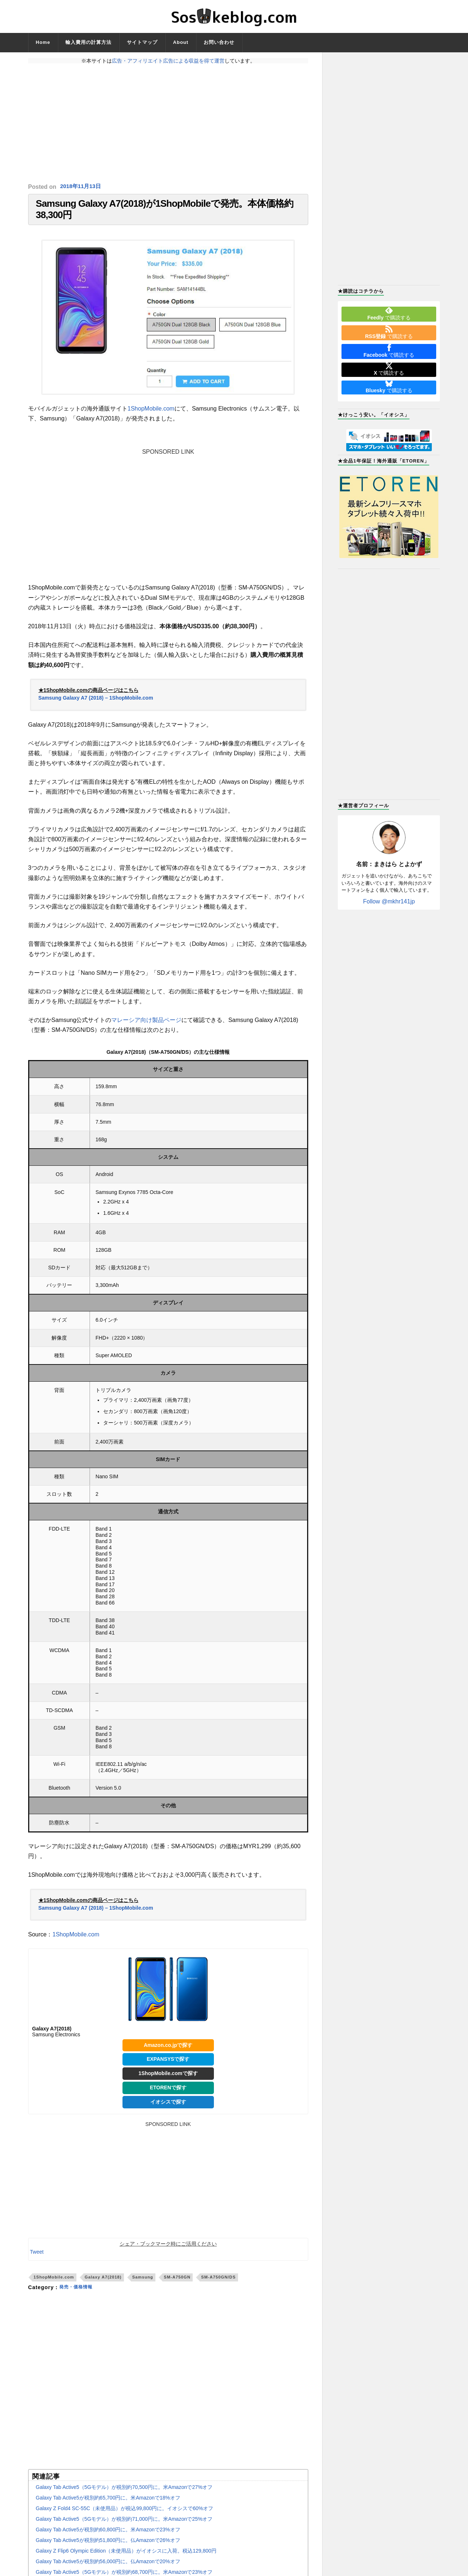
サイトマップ (142, 42)
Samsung (142, 2283)
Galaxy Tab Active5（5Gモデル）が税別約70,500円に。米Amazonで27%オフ (124, 2494)
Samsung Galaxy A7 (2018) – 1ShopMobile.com (95, 704)
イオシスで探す (168, 2108)
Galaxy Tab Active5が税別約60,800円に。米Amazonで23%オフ (108, 2536)
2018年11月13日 (82, 187)
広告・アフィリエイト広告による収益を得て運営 (168, 61)
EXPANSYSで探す (168, 2066)
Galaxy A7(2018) (103, 2283)
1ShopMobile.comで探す (168, 2080)
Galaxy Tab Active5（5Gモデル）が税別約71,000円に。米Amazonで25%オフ (124, 2526)
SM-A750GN (177, 2283)
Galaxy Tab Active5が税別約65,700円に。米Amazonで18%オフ (108, 2505)
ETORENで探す (168, 2094)
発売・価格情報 (78, 2294)
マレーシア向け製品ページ (146, 1027)
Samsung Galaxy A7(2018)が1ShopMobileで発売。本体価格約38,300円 (164, 213)
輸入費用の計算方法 (88, 42)
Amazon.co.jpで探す (168, 2052)
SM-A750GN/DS (218, 2283)
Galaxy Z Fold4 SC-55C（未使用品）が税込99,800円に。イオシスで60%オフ (124, 2515)
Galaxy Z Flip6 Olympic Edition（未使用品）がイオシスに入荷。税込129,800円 (126, 2558)
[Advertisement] (168, 123)
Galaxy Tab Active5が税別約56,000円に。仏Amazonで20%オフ (108, 2568)
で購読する (389, 314)
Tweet (37, 2258)
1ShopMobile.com (151, 415)
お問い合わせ (219, 42)
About (180, 42)
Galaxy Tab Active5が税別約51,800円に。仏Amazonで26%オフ (108, 2547)
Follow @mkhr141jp (389, 901)
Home (43, 42)
